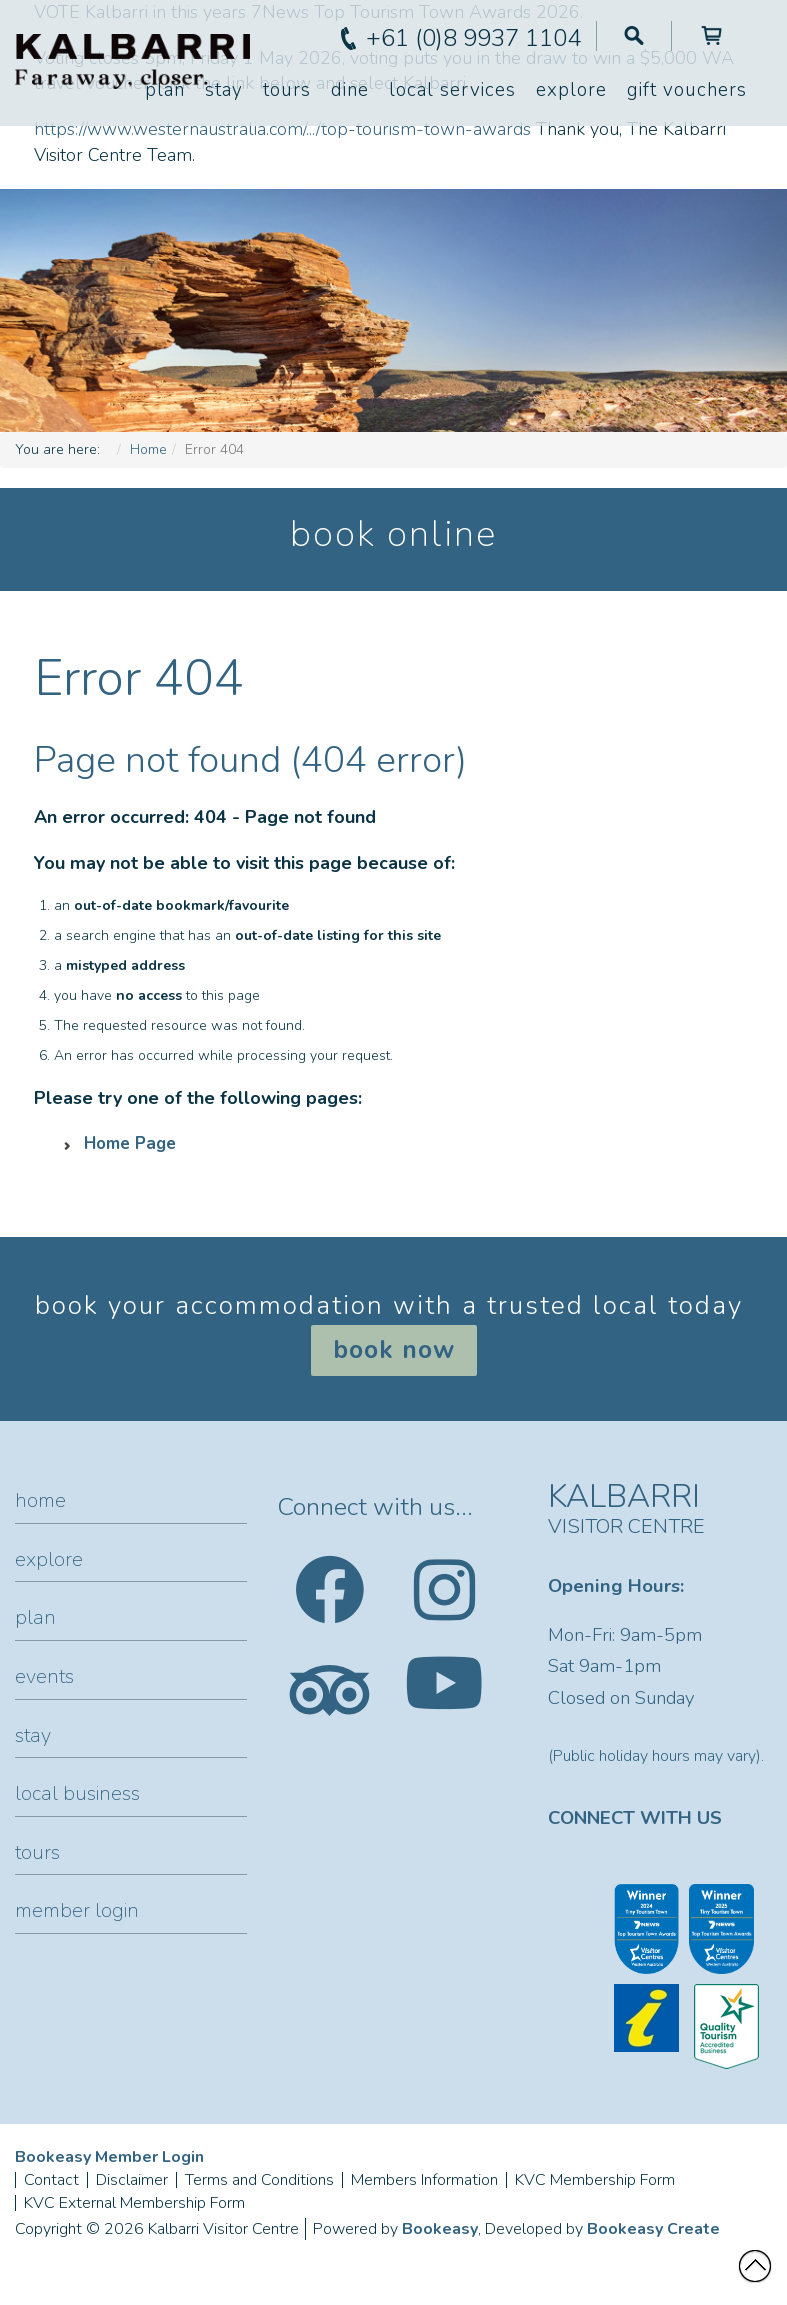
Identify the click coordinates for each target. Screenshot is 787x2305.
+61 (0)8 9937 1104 (473, 38)
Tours (287, 90)
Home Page (130, 1143)
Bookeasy (440, 2229)
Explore (571, 90)
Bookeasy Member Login (109, 2157)
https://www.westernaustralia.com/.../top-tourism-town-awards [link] (282, 129)
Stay (224, 90)
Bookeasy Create (653, 2229)
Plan (165, 90)
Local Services (452, 90)
